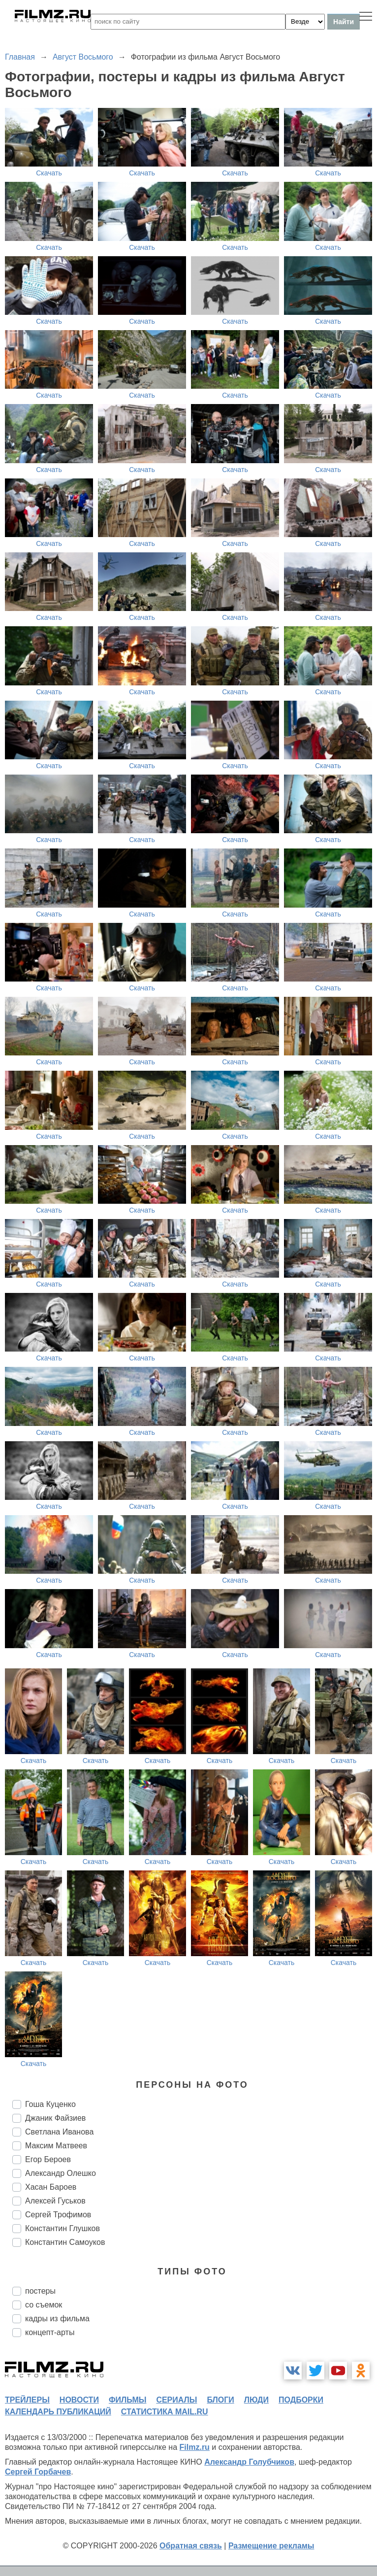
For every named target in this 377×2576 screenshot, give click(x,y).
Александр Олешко (60, 2173)
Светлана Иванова (59, 2132)
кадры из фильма (57, 2318)
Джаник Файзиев (55, 2118)
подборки (301, 2400)
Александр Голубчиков (249, 2462)
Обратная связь (190, 2546)
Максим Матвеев (56, 2145)
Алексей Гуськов (55, 2201)
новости (79, 2400)
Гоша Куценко (50, 2104)
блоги (220, 2400)
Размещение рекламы (271, 2546)
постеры (40, 2291)
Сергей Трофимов (58, 2214)
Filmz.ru (195, 2447)
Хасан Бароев (50, 2187)
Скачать (49, 173)
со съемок (43, 2305)
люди (256, 2400)
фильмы (127, 2400)
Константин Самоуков (65, 2242)
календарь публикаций (58, 2411)
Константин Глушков (62, 2228)
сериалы (176, 2400)
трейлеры (27, 2400)
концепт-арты (49, 2332)
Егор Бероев (48, 2159)
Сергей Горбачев (38, 2472)
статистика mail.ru (164, 2411)
